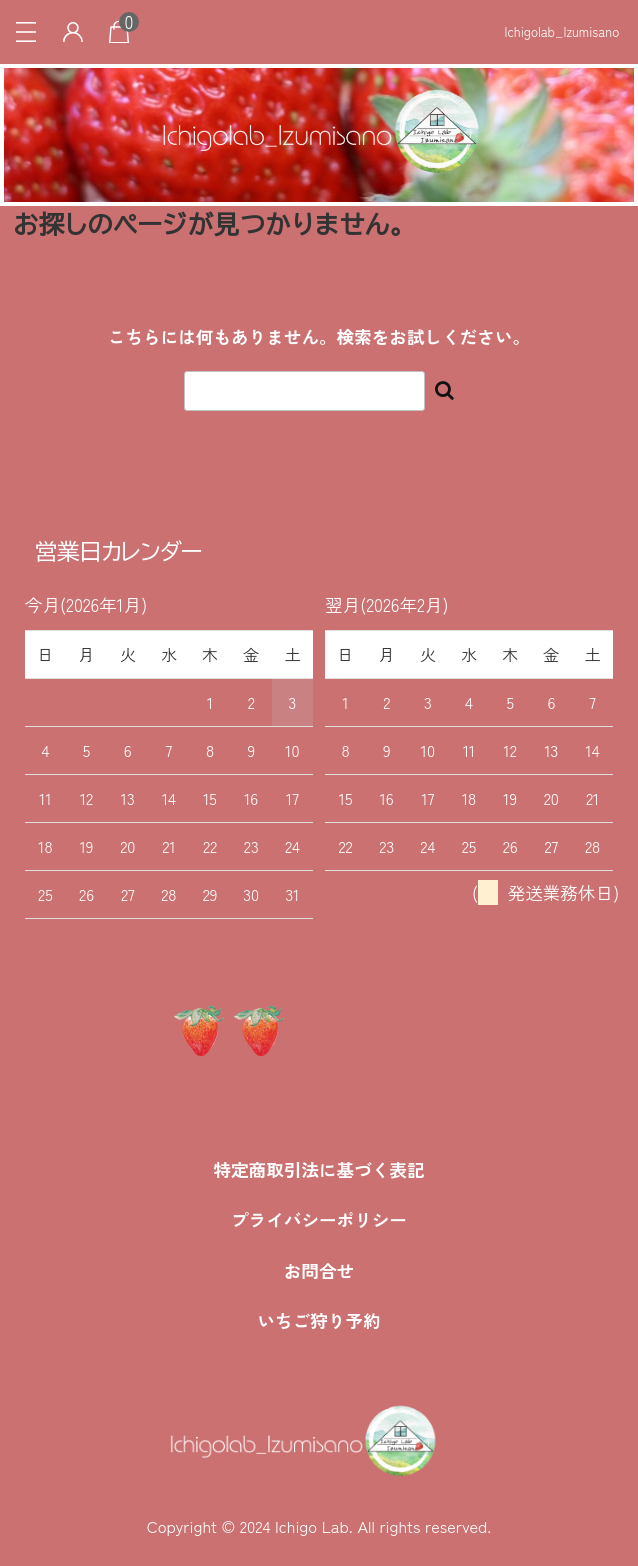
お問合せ (319, 1270)
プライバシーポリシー (319, 1219)
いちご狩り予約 (318, 1320)
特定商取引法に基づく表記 (318, 1169)
